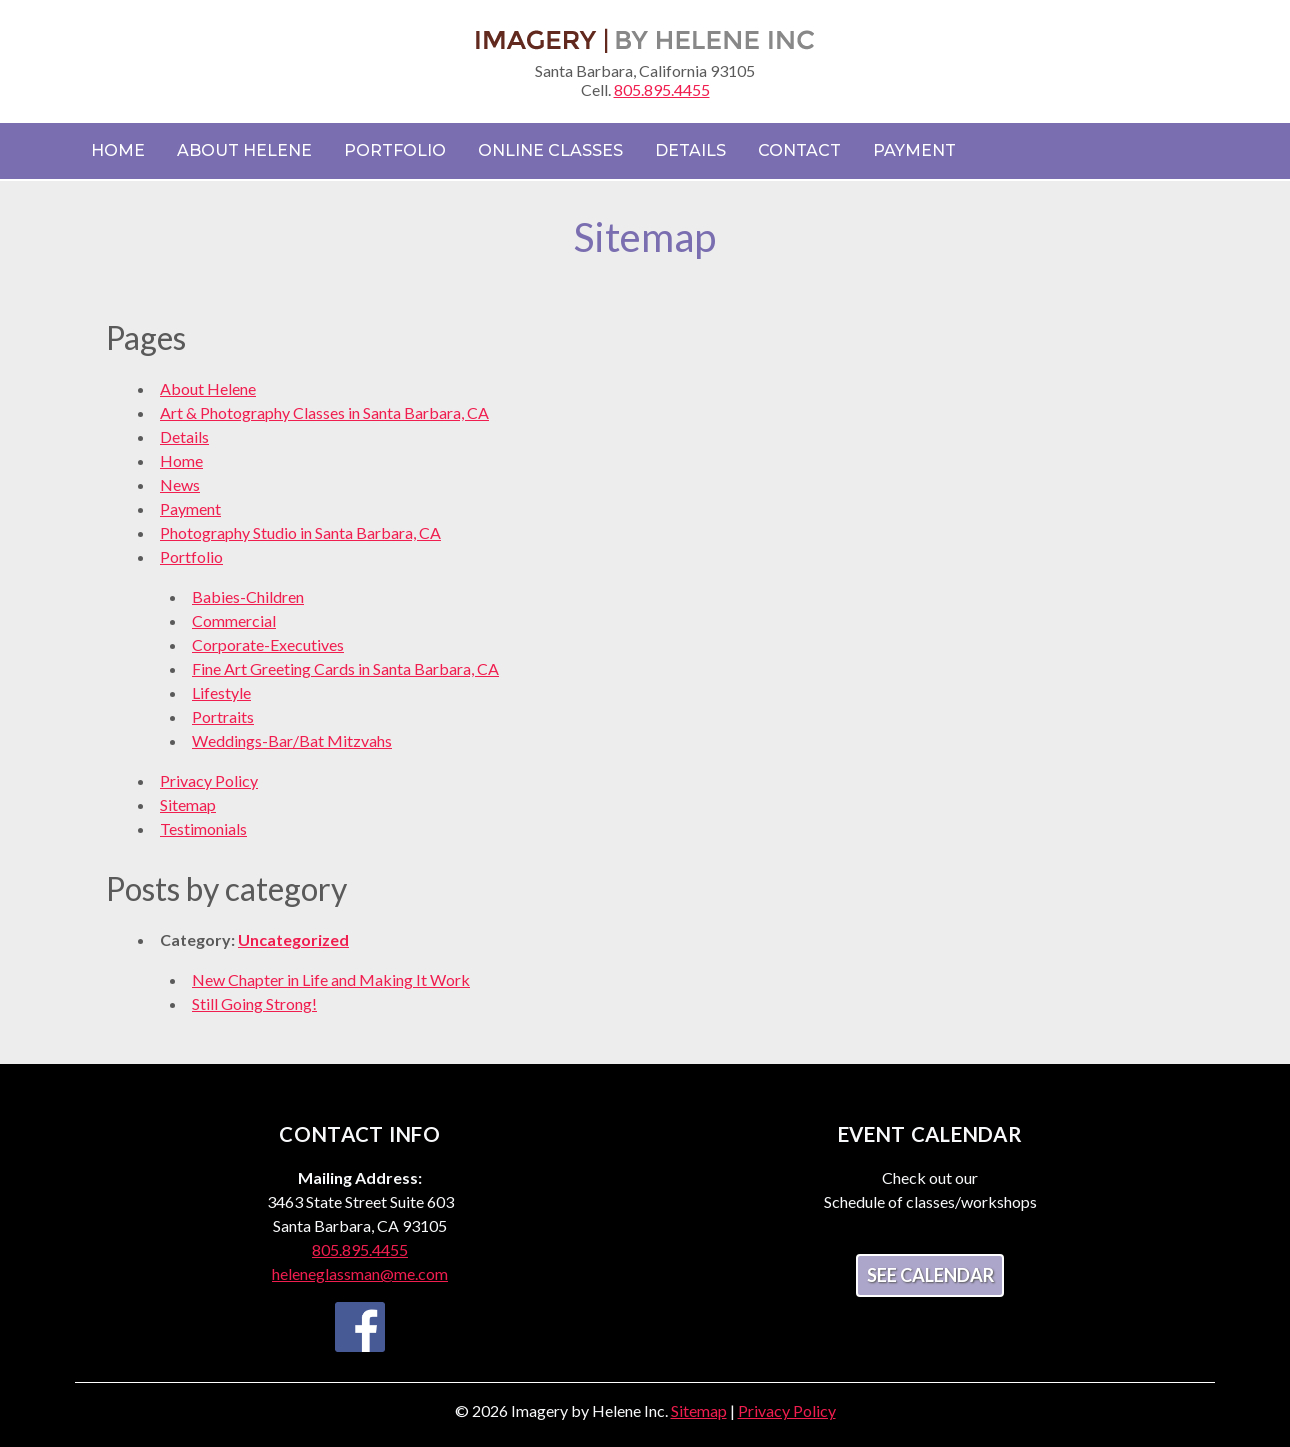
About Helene (244, 150)
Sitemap (188, 804)
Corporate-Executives (268, 644)
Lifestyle (221, 692)
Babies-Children (248, 596)
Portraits (223, 716)
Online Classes (550, 150)
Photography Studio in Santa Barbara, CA (300, 532)
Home (118, 150)
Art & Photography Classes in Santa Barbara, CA (324, 412)
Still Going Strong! (254, 1003)
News (180, 484)
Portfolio (395, 150)
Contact (799, 150)
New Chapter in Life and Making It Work (331, 979)
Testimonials (203, 828)
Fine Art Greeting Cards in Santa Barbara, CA (345, 668)
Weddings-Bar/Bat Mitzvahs (292, 740)
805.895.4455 (662, 89)
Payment (914, 150)
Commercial (234, 620)
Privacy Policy (209, 780)
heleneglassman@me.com (360, 1273)
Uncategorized (293, 939)
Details (690, 150)
